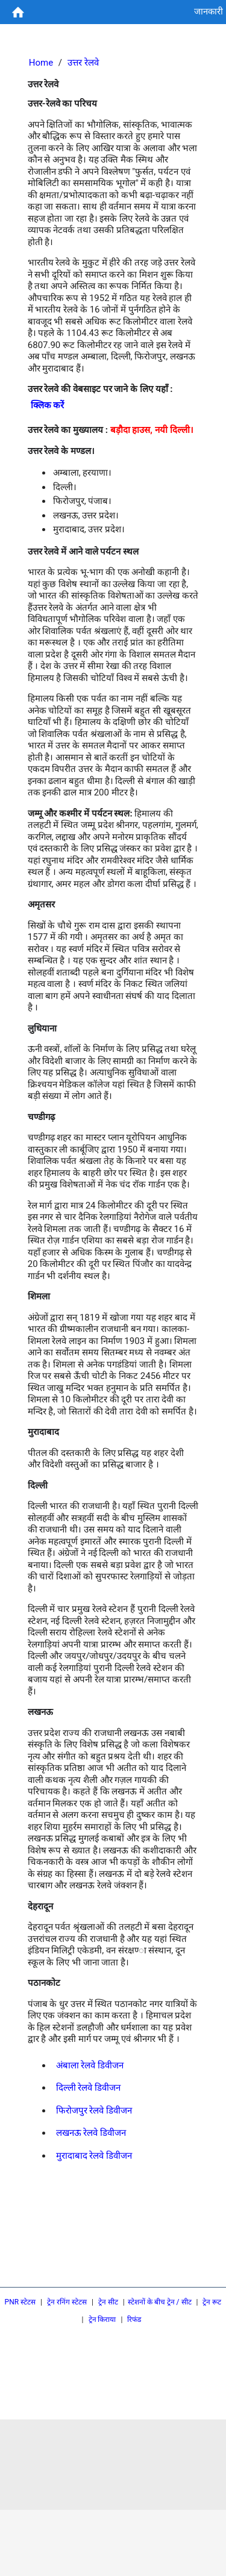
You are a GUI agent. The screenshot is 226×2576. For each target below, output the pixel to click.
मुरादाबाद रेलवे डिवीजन (94, 2155)
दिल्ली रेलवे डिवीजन (88, 2087)
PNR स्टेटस (20, 2302)
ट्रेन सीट (108, 2302)
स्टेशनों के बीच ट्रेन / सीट (160, 2302)
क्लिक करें (47, 405)
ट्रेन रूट (211, 2302)
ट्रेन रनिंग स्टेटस (67, 2302)
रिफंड (134, 2319)
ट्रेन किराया (102, 2319)
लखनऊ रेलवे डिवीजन (91, 2132)
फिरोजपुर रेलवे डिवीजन (94, 2110)
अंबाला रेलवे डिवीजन (90, 2065)
